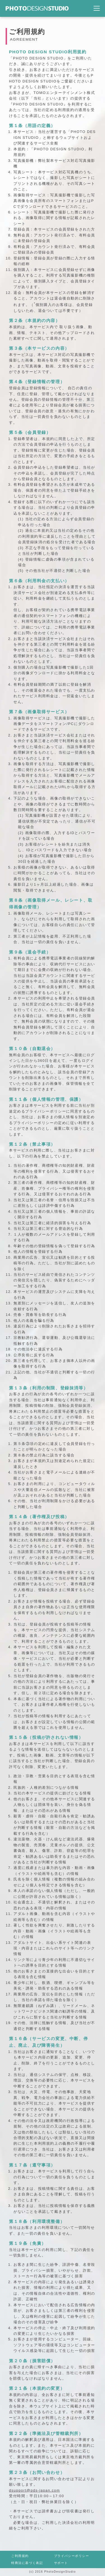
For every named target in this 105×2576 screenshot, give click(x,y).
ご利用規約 (20, 2555)
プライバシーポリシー (71, 2555)
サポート (61, 2563)
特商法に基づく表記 (27, 2563)
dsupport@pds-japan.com (34, 2490)
